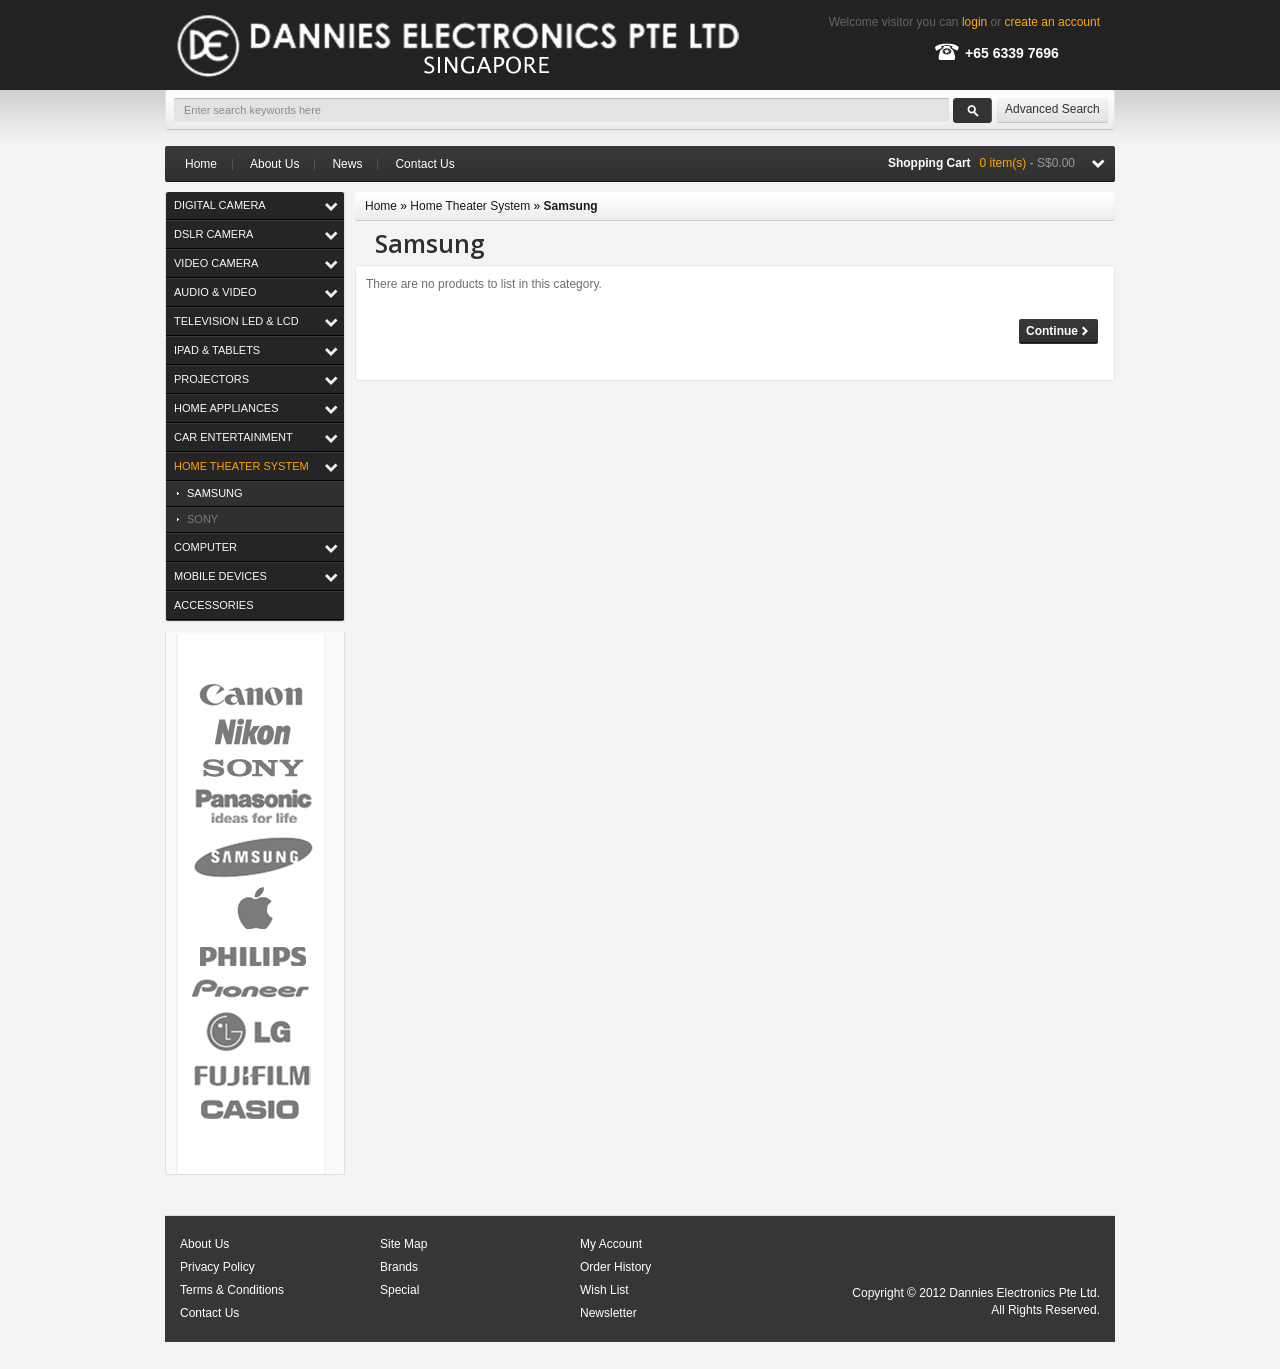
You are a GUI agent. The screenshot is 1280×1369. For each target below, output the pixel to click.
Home (201, 164)
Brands (399, 1267)
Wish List (604, 1290)
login (974, 22)
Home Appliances (226, 408)
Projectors (211, 379)
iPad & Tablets (217, 350)
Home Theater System (241, 466)
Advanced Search (1052, 109)
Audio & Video (215, 292)
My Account (611, 1244)
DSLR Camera (213, 234)
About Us (274, 164)
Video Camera (216, 263)
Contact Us (424, 164)
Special (399, 1290)
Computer (205, 547)
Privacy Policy (217, 1267)
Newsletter (608, 1313)
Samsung (215, 493)
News (347, 164)
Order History (615, 1267)
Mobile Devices (220, 576)
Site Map (403, 1244)
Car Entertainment (233, 437)
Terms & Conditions (232, 1290)
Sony (202, 519)
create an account (1052, 22)
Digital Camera (220, 205)
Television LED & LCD (236, 321)
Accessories (213, 605)
